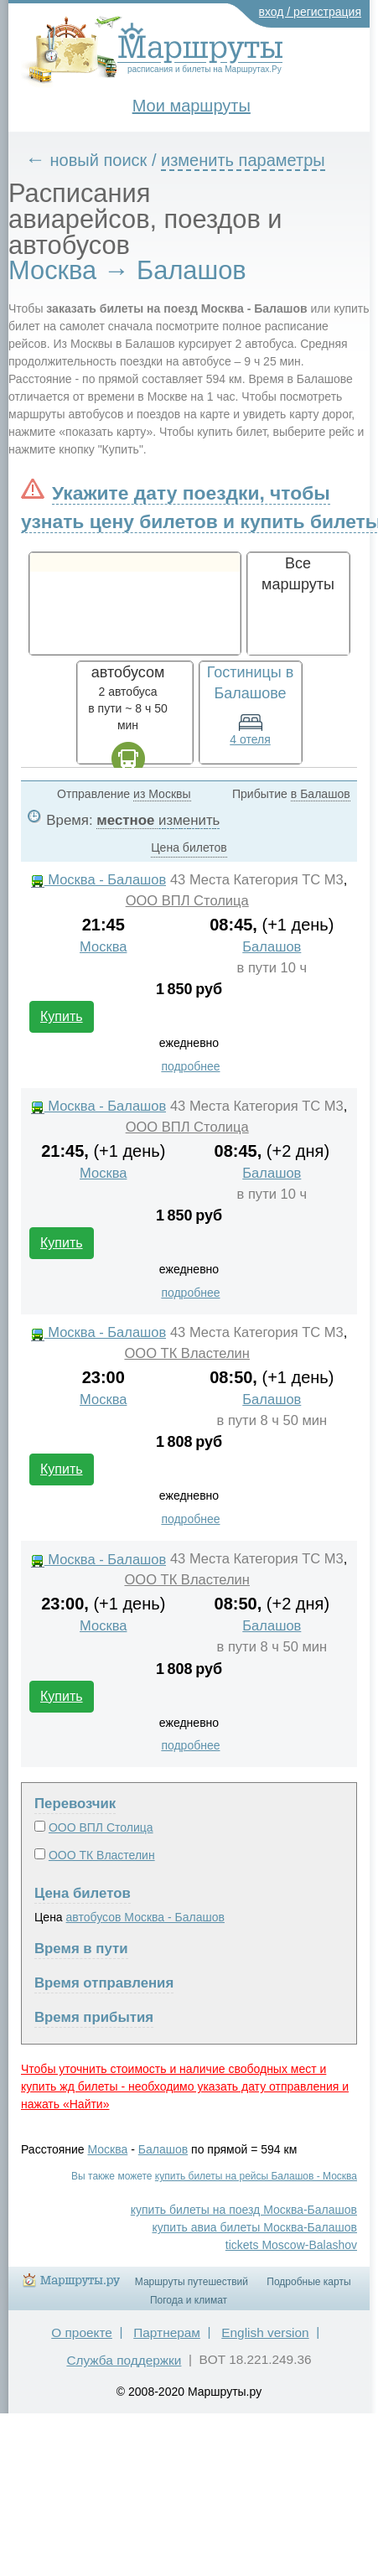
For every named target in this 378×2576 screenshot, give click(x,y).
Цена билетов (82, 1893)
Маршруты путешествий (191, 2282)
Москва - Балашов (99, 880)
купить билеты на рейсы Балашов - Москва (256, 2176)
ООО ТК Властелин (187, 1353)
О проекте (81, 2332)
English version (264, 2332)
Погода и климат (188, 2300)
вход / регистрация (310, 11)
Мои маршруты (191, 105)
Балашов (271, 947)
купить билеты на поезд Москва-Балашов (244, 2209)
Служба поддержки (123, 2360)
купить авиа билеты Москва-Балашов (254, 2227)
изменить (189, 820)
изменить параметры (243, 160)
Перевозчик (75, 1803)
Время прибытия (93, 2017)
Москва (103, 947)
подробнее (190, 1066)
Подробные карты (308, 2282)
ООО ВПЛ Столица (187, 901)
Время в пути (81, 1949)
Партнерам (166, 2332)
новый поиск (99, 160)
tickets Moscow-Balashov (291, 2245)
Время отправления (103, 1983)
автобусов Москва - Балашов (145, 1917)
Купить (61, 1016)
